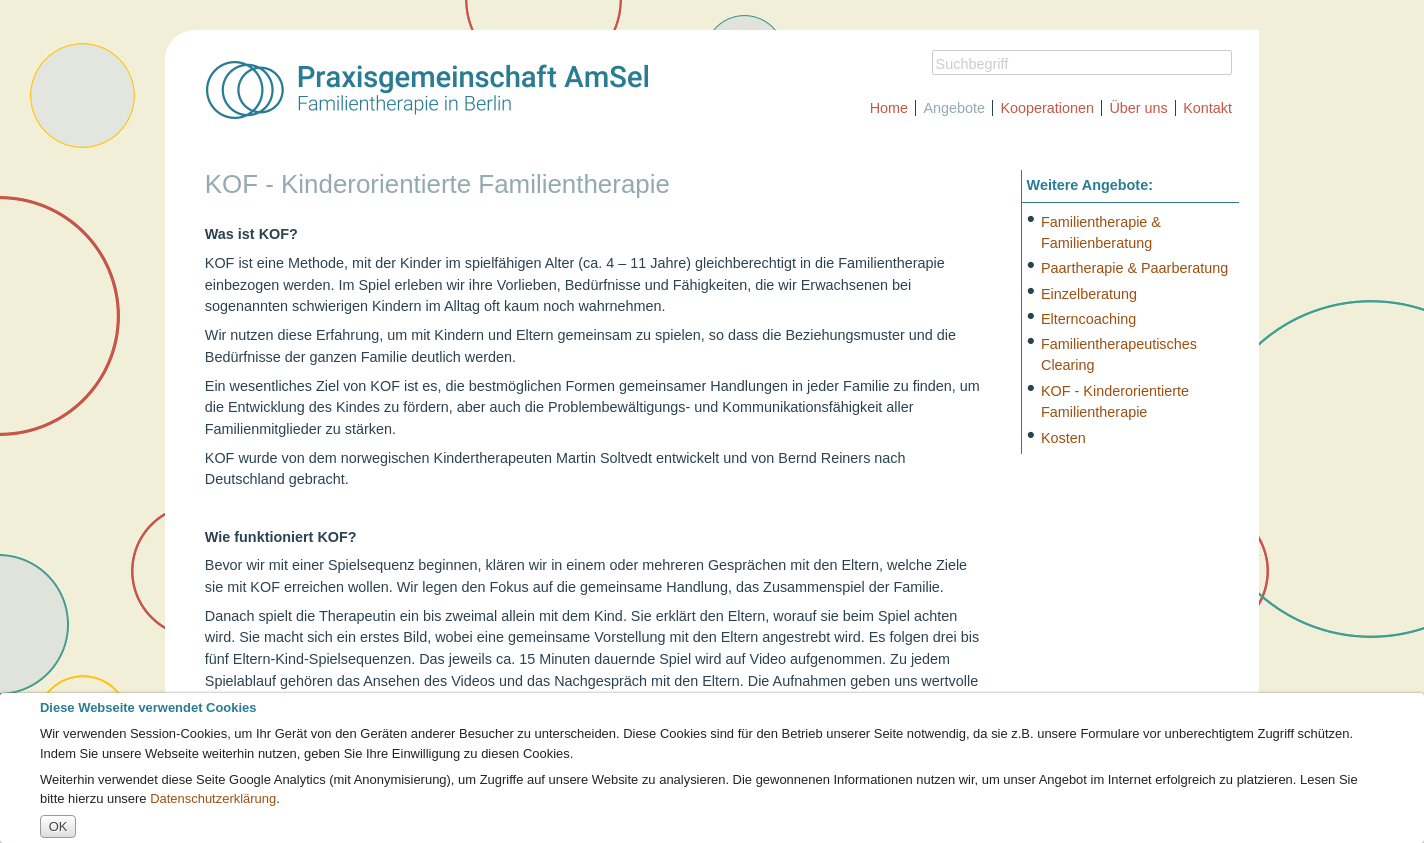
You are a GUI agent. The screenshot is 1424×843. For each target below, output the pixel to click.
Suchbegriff (972, 64)
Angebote (954, 108)
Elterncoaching (1088, 318)
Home (889, 108)
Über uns (1138, 108)
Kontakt (1207, 108)
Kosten (1063, 437)
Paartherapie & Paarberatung (1134, 268)
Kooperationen (1047, 108)
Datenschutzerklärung (213, 798)
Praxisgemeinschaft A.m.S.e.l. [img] (427, 90)
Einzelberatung (1089, 293)
